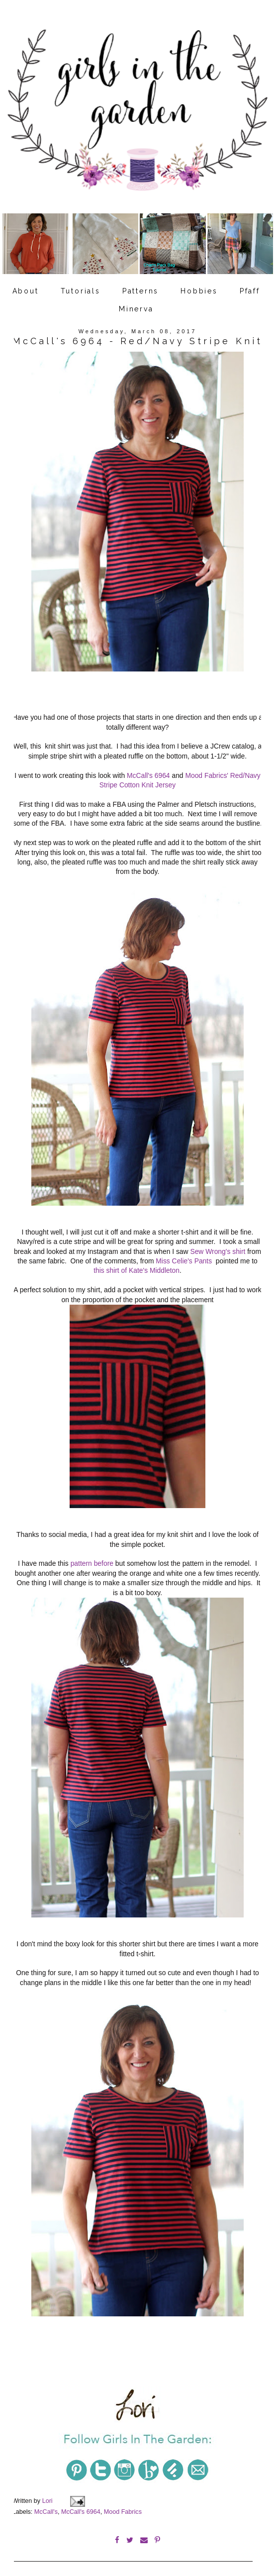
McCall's (46, 2500)
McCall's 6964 (148, 774)
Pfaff (250, 291)
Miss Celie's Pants (184, 1258)
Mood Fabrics (123, 2500)
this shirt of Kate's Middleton (136, 1267)
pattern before (91, 1556)
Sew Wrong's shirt (218, 1248)
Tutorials (80, 291)
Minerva (136, 309)
